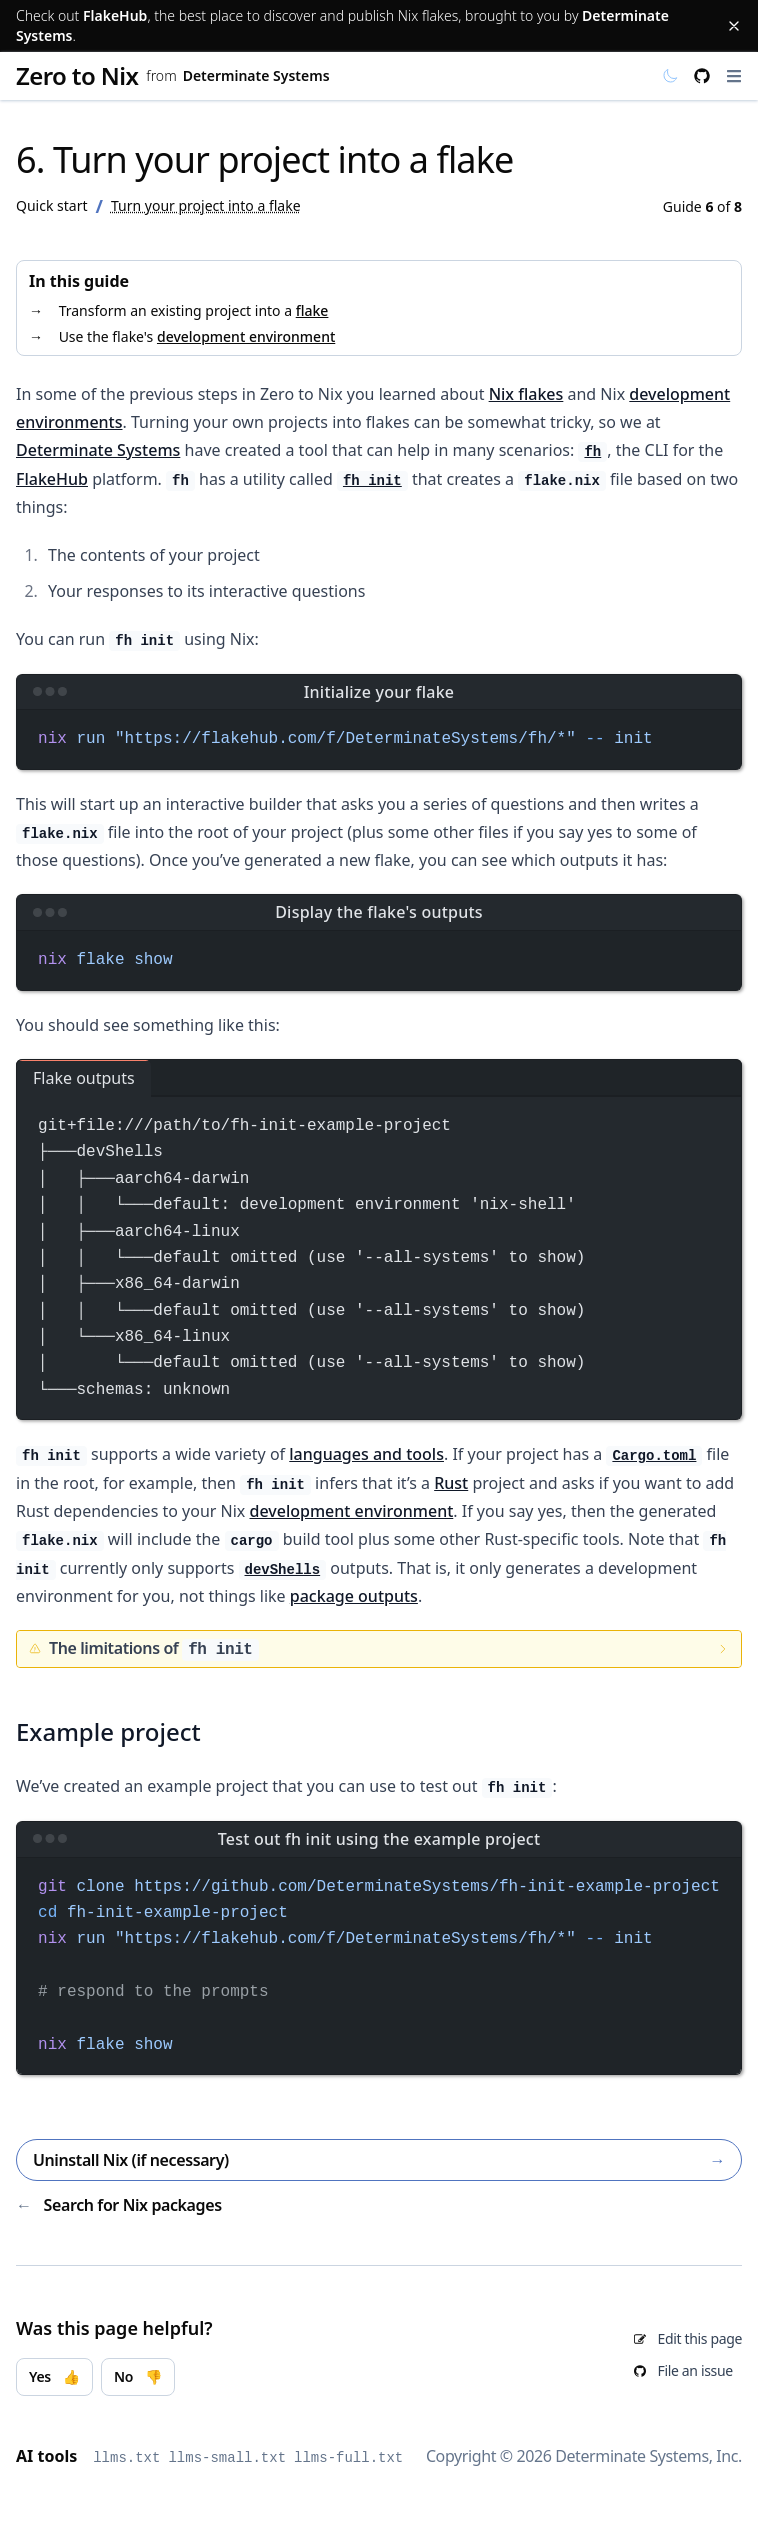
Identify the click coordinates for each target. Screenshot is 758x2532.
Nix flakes (526, 394)
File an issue (695, 2370)
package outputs (354, 1596)
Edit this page (700, 2338)
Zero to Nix (77, 76)
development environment (246, 336)
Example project (108, 1731)
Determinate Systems (256, 75)
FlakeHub (115, 15)
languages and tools (366, 1454)
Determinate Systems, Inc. (648, 2456)
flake (312, 310)
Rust (451, 1483)
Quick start (51, 205)
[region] (379, 1967)
